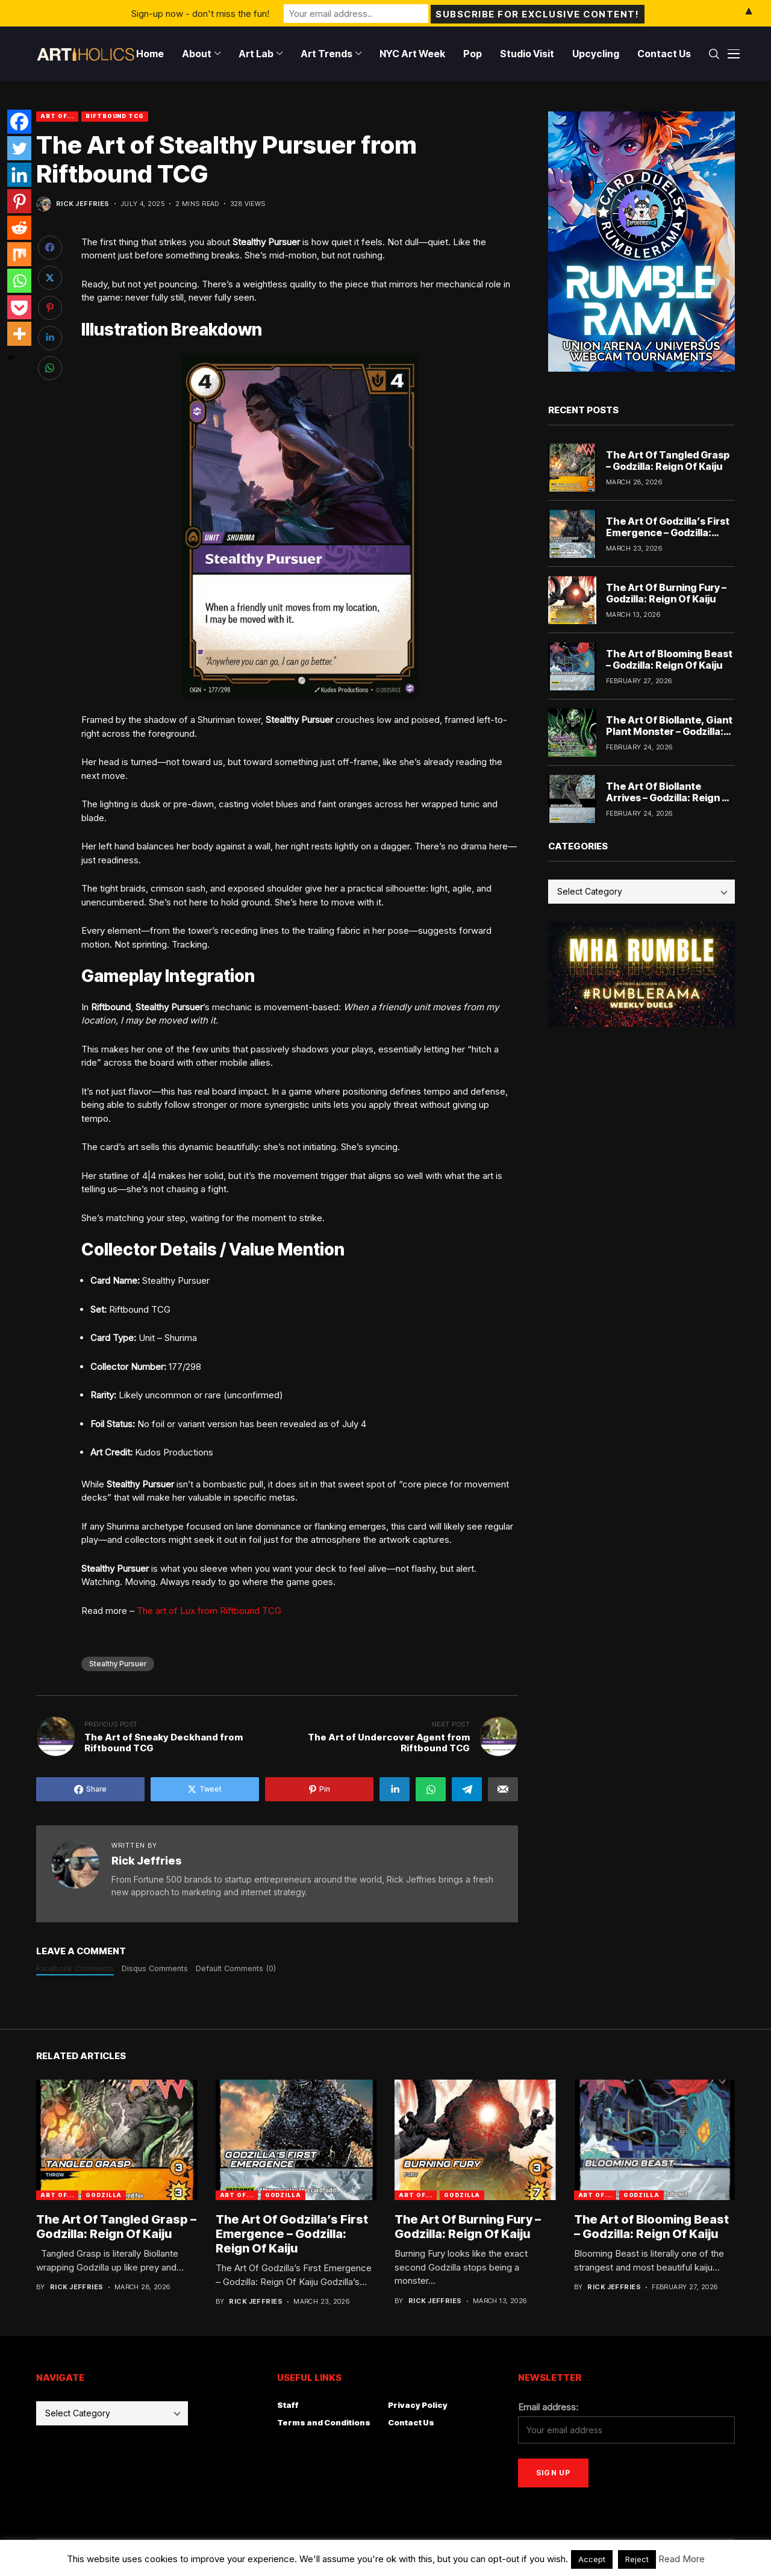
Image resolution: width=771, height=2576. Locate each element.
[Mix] (19, 254)
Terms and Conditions (323, 2422)
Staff (288, 2405)
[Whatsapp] (19, 281)
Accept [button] (591, 2559)
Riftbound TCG (115, 116)
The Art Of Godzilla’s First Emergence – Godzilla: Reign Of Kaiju (667, 532)
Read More (681, 2559)
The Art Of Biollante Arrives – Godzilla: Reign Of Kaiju (670, 797)
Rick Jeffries (83, 204)
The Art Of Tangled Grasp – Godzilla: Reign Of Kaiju (667, 460)
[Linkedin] (19, 175)
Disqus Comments (155, 1968)
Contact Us (411, 2422)
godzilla (104, 2195)
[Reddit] (19, 228)
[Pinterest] (19, 201)
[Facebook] (19, 122)
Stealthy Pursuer (117, 1663)
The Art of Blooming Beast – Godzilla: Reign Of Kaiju (669, 659)
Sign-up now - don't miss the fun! (200, 13)
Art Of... (57, 116)
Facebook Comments (75, 1968)
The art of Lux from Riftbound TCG (209, 1610)
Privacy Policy (418, 2405)
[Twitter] (19, 148)
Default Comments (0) (236, 1968)
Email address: (548, 2407)
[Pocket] (19, 307)
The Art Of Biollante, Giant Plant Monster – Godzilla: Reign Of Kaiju (669, 731)
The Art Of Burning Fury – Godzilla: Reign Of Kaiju (666, 593)
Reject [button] (637, 2559)
